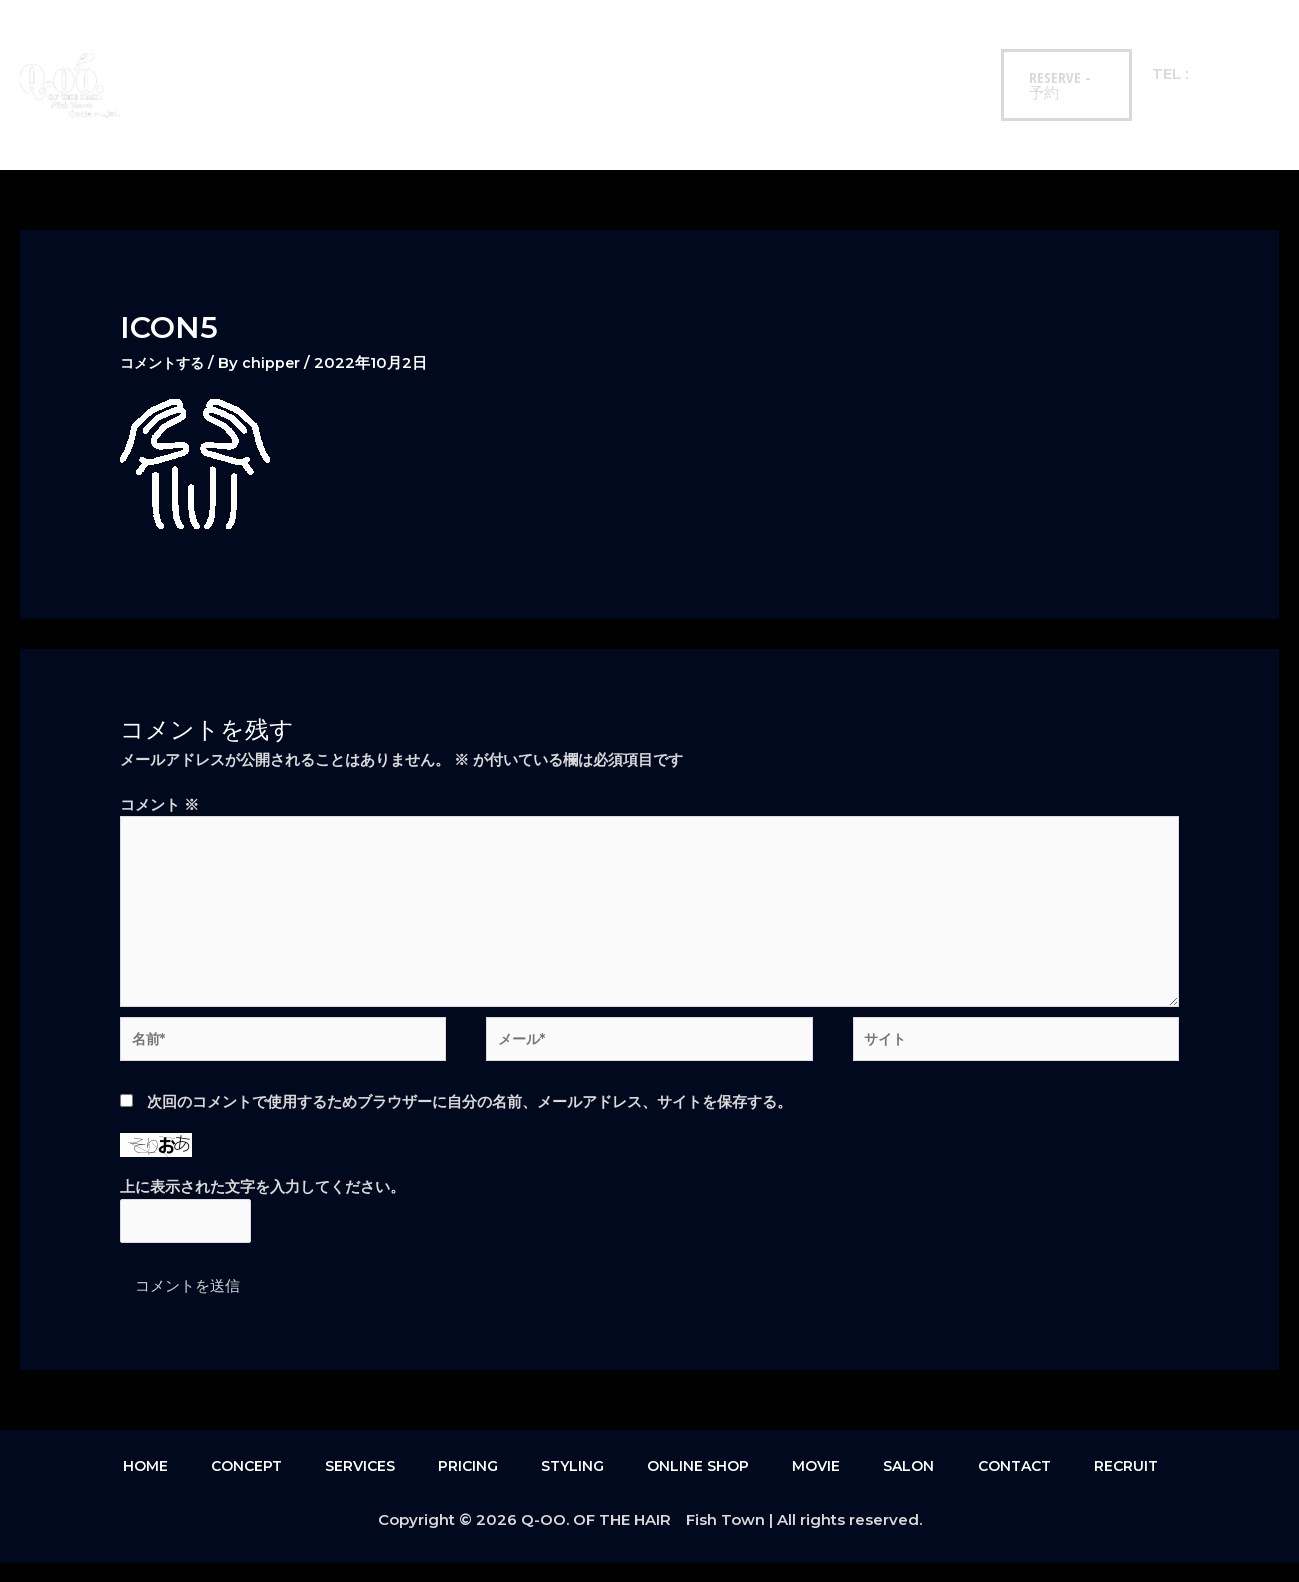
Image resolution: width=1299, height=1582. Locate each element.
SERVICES (356, 49)
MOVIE (745, 49)
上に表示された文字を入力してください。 (262, 1203)
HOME (177, 49)
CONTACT (912, 49)
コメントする (165, 362)
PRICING (447, 49)
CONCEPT (261, 49)
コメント (159, 804)
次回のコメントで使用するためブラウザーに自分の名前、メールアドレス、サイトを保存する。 (469, 1117)
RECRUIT (184, 119)
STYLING (536, 49)
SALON (824, 49)
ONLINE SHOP (644, 49)
